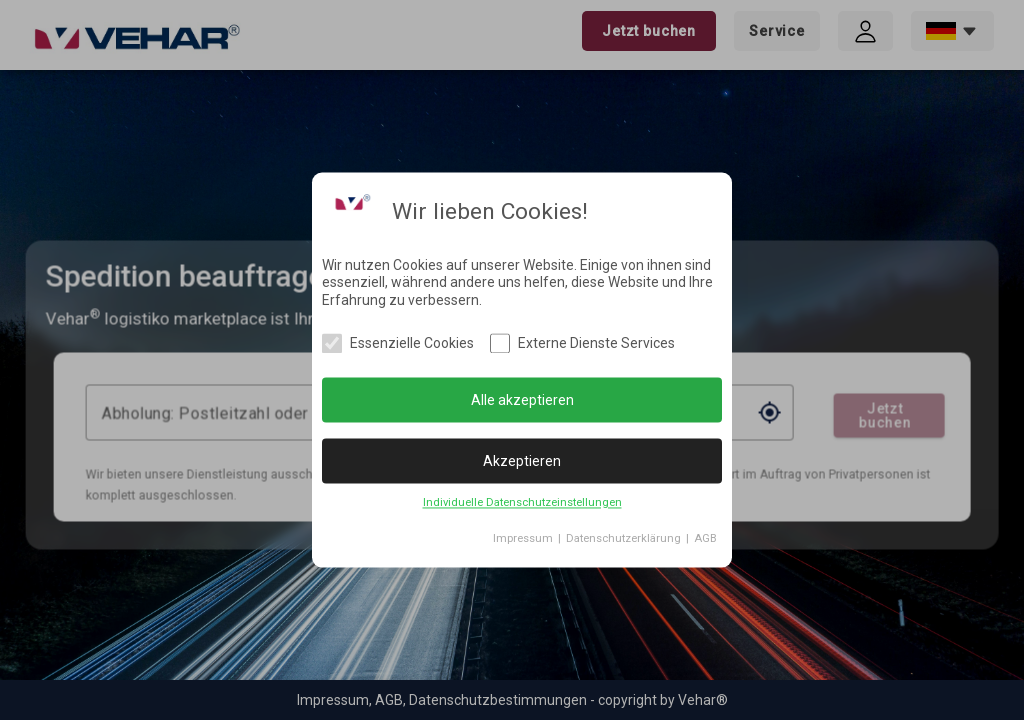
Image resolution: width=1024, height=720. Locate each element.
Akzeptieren (522, 461)
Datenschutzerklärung (623, 539)
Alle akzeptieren (522, 400)
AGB (705, 539)
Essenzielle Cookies (412, 344)
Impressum (523, 539)
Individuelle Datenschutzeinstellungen (522, 503)
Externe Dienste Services (596, 344)
